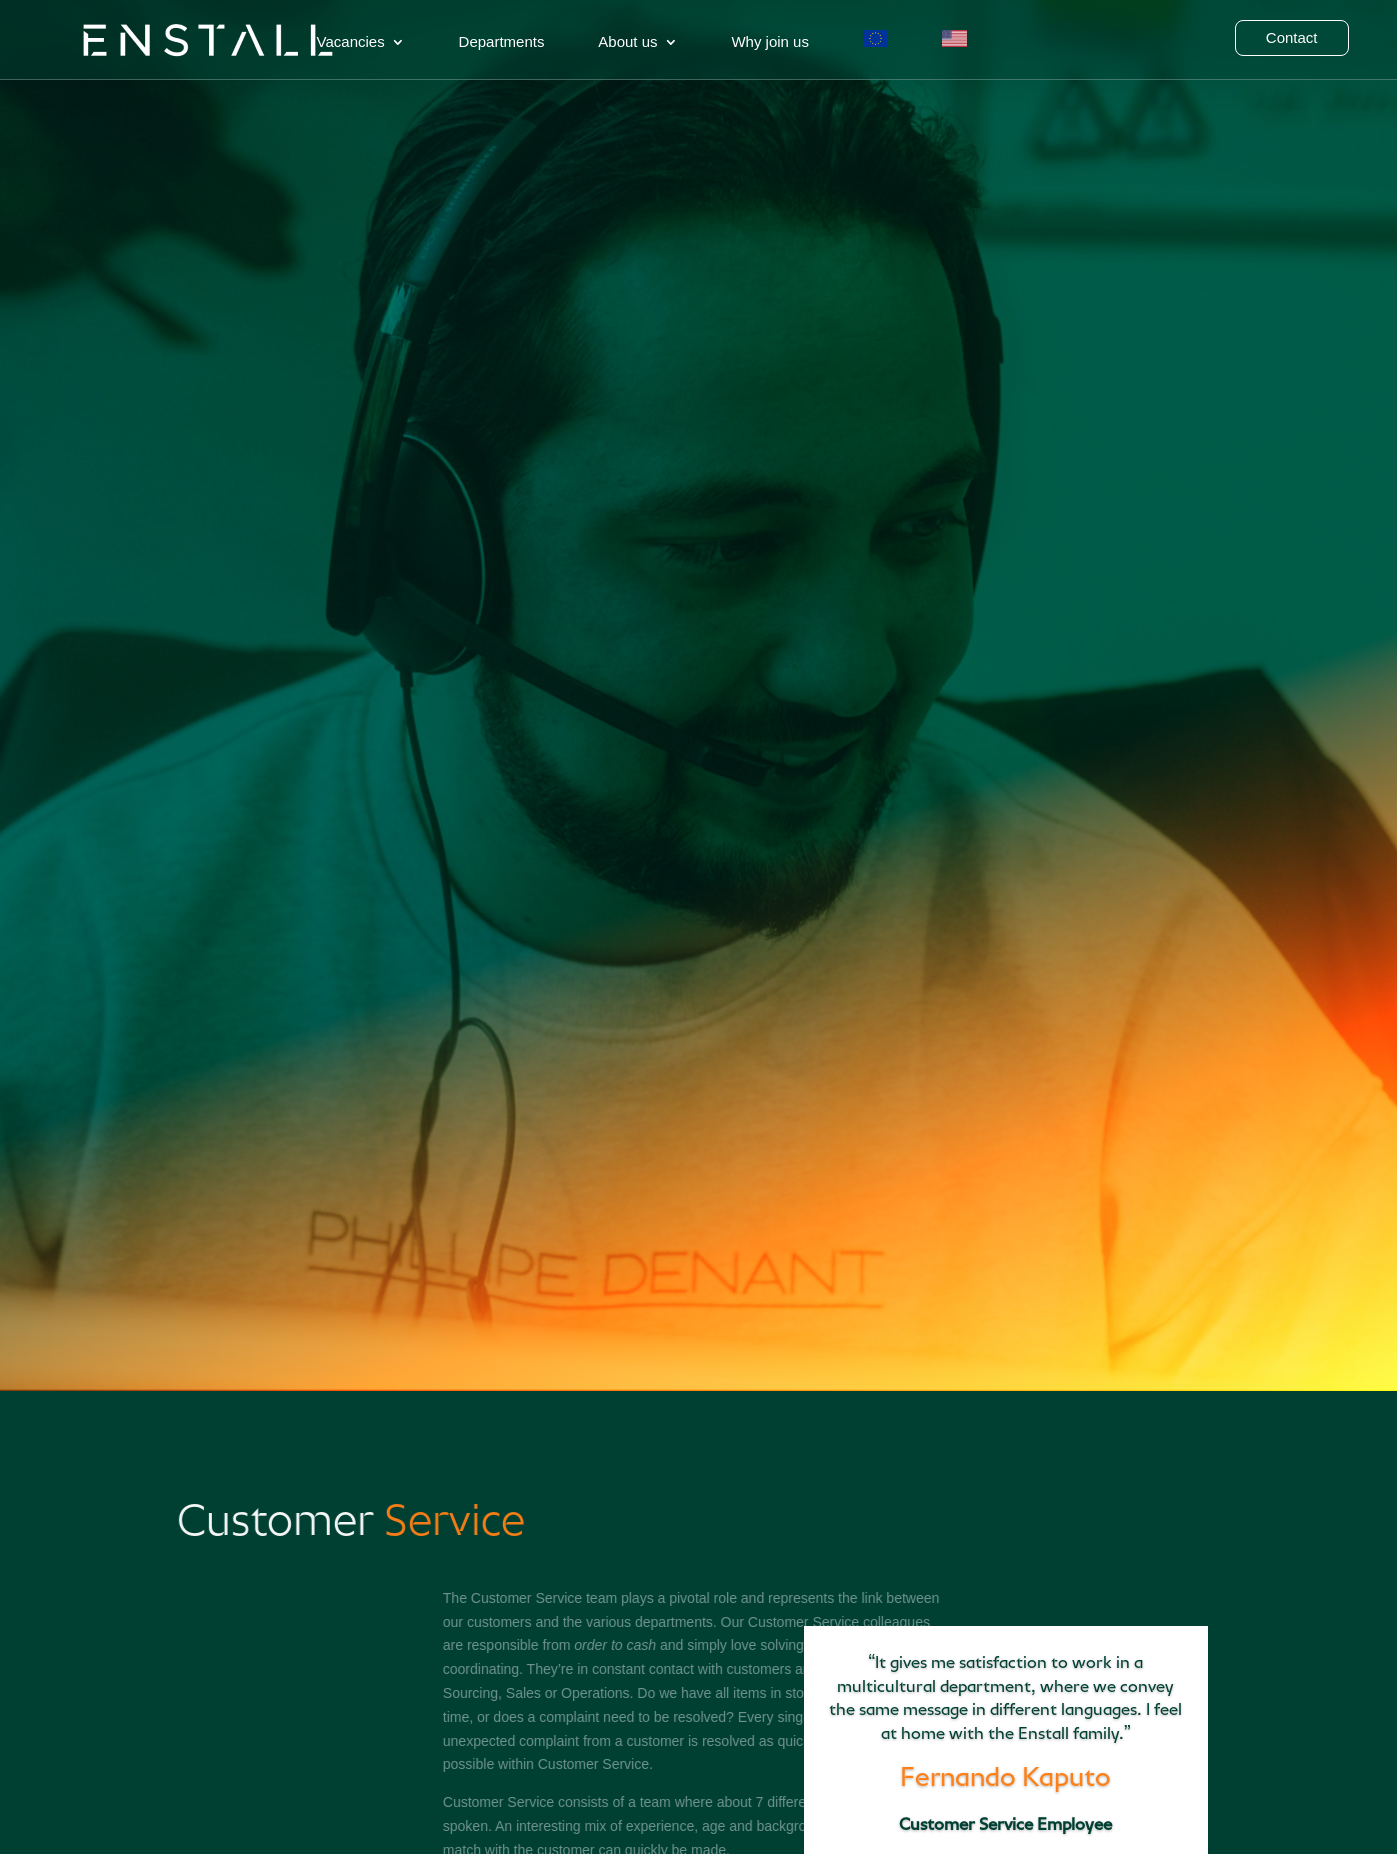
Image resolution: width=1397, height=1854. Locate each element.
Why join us (770, 42)
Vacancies (351, 42)
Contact (1292, 38)
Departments (502, 42)
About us (627, 42)
